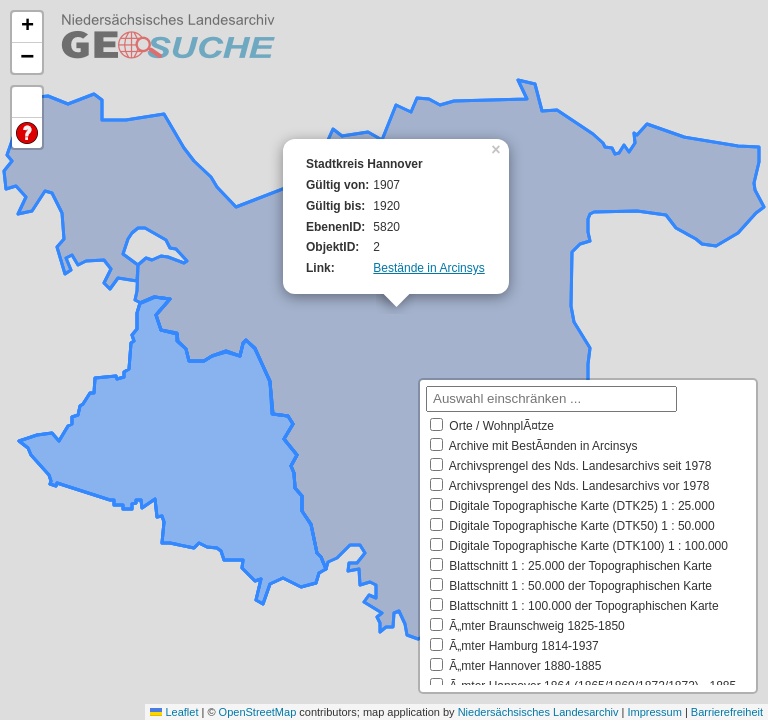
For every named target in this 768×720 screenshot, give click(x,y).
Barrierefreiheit (727, 712)
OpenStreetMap (258, 712)
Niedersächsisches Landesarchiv (538, 712)
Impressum (654, 712)
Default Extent (27, 102)
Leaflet (174, 712)
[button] (498, 148)
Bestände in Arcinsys (428, 268)
